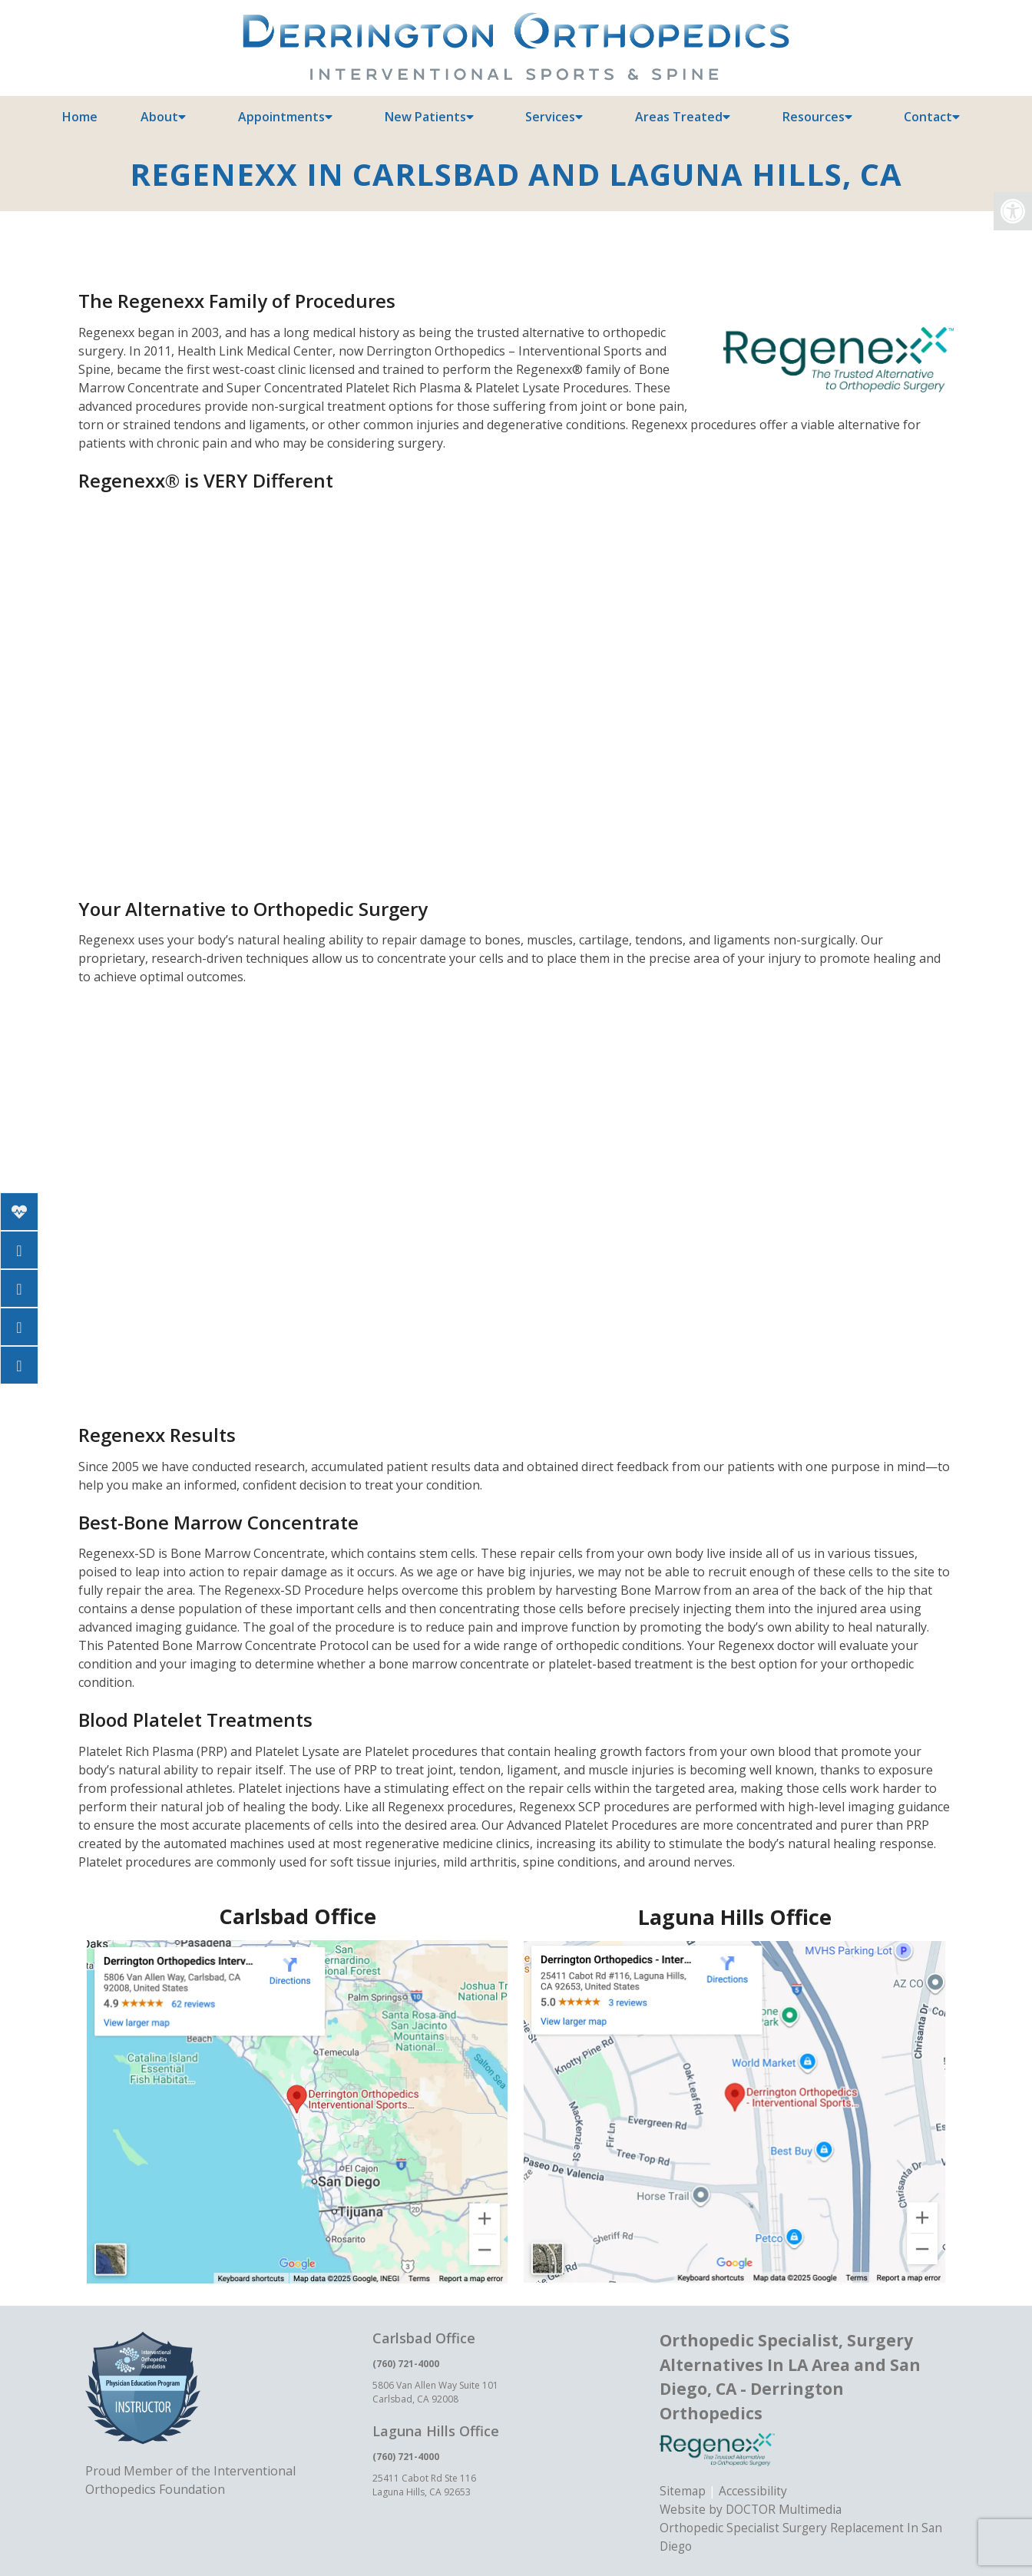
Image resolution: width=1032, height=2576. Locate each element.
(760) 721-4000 (405, 2363)
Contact (928, 116)
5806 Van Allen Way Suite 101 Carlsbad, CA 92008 (435, 2392)
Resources (813, 116)
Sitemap (683, 2490)
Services (550, 116)
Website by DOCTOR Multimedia (752, 2509)
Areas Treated (679, 116)
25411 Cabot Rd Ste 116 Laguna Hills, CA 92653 (424, 2485)
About (159, 116)
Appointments (281, 116)
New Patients (425, 116)
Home (80, 116)
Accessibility (753, 2490)
